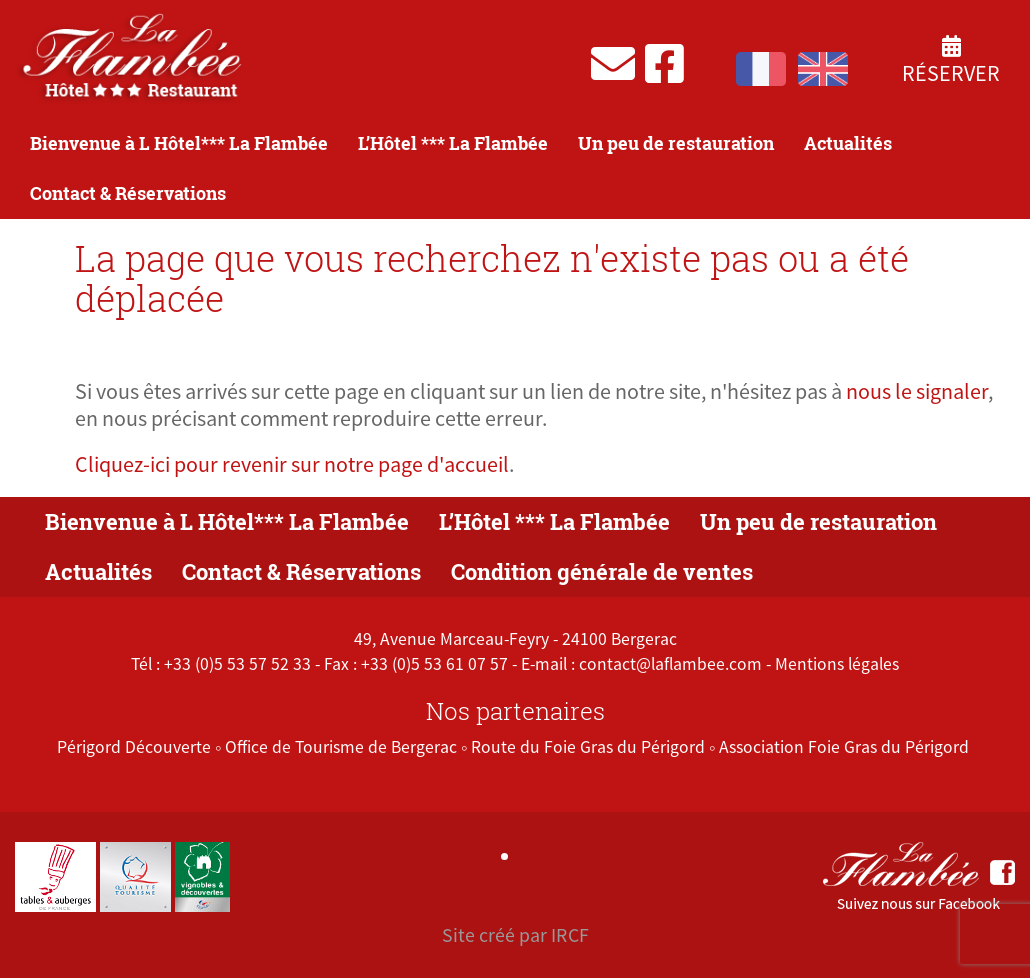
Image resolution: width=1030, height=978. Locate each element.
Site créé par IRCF (515, 935)
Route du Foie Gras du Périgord (588, 747)
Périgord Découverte (134, 747)
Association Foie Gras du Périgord (844, 747)
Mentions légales (837, 664)
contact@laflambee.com (670, 664)
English (823, 69)
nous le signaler (917, 391)
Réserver (951, 60)
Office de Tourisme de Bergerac (341, 747)
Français (761, 69)
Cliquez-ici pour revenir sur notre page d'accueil (292, 464)
